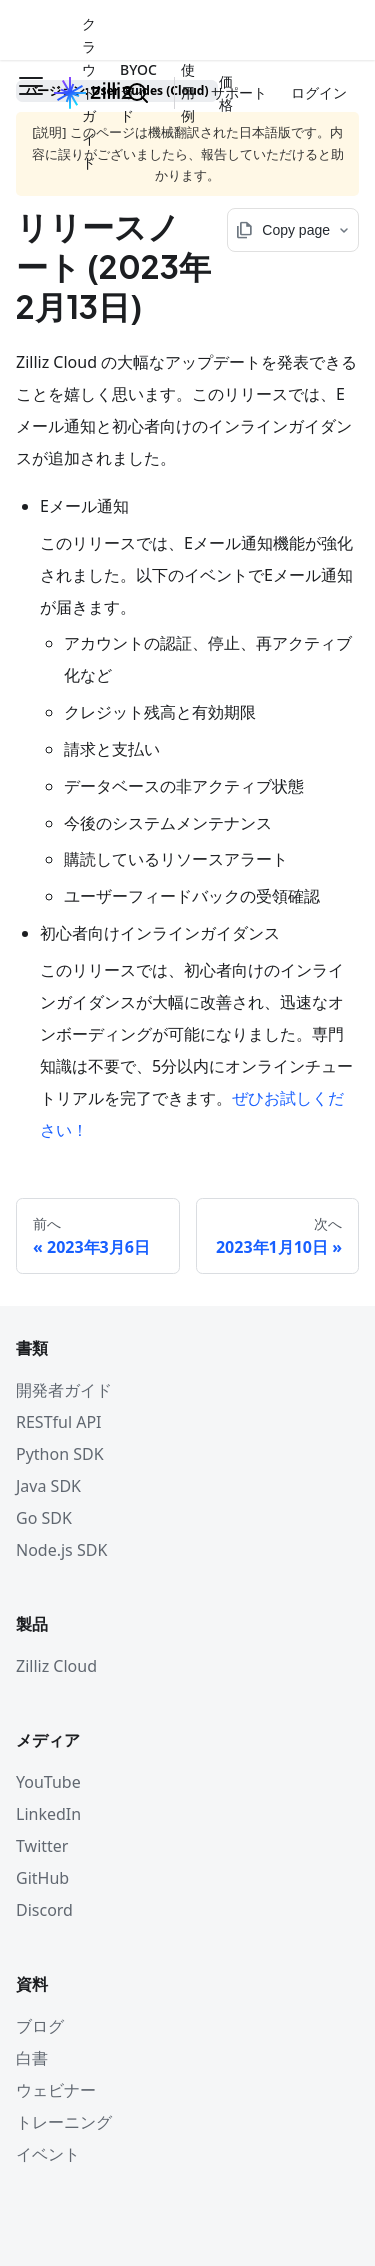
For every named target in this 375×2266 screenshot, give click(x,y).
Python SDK (60, 1454)
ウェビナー (56, 2090)
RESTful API (59, 1422)
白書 (32, 2058)
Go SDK (44, 1518)
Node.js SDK (61, 1550)
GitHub (42, 1878)
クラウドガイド (89, 93)
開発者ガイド (64, 1390)
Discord (44, 1910)
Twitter (42, 1846)
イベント (48, 2154)
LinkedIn (48, 1814)
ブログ (40, 2026)
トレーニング (64, 2122)
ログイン (319, 92)
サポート (239, 92)
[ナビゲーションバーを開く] (31, 93)
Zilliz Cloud (56, 1666)
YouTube (48, 1782)
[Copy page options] (293, 230)
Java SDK (48, 1486)
